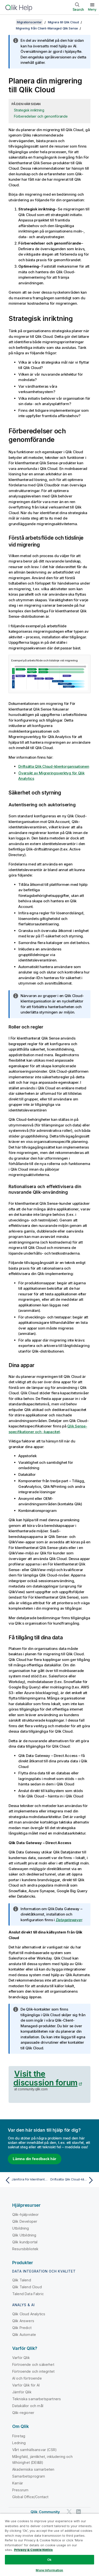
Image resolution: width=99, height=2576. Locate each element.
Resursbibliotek (25, 2249)
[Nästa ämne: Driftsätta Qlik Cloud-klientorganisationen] (72, 2180)
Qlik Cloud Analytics (28, 2314)
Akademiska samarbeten (33, 2469)
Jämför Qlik (22, 2392)
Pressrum (20, 2490)
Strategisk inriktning (29, 110)
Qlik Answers (23, 2321)
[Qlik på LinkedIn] (78, 2511)
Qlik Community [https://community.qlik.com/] (45, 2511)
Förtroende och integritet (33, 2371)
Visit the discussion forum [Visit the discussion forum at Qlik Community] (45, 2078)
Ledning (19, 2443)
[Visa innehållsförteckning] (9, 22)
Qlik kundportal (24, 2242)
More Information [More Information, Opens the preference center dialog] (49, 2570)
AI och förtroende (27, 2378)
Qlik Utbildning (24, 2235)
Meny (92, 9)
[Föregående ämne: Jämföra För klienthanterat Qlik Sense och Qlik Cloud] (26, 2180)
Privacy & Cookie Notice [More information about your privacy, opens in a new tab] (33, 2550)
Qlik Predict (22, 2328)
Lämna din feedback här (34, 2158)
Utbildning (20, 2228)
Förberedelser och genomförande (41, 116)
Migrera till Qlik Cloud (63, 22)
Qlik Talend (21, 2280)
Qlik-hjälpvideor (25, 2214)
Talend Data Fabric (28, 2294)
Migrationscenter (29, 22)
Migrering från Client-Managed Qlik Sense (47, 28)
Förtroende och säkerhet (33, 2364)
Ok (49, 2560)
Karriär (17, 2483)
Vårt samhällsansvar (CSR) (34, 2450)
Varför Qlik (21, 2358)
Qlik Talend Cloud (27, 2287)
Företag (18, 2436)
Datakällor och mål (27, 2406)
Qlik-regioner (23, 2413)
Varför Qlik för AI (26, 2385)
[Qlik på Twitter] (69, 2511)
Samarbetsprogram (28, 2476)
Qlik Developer (24, 2221)
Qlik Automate (24, 2334)
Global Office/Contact (30, 2497)
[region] (49, 2544)
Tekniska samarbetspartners (36, 2399)
